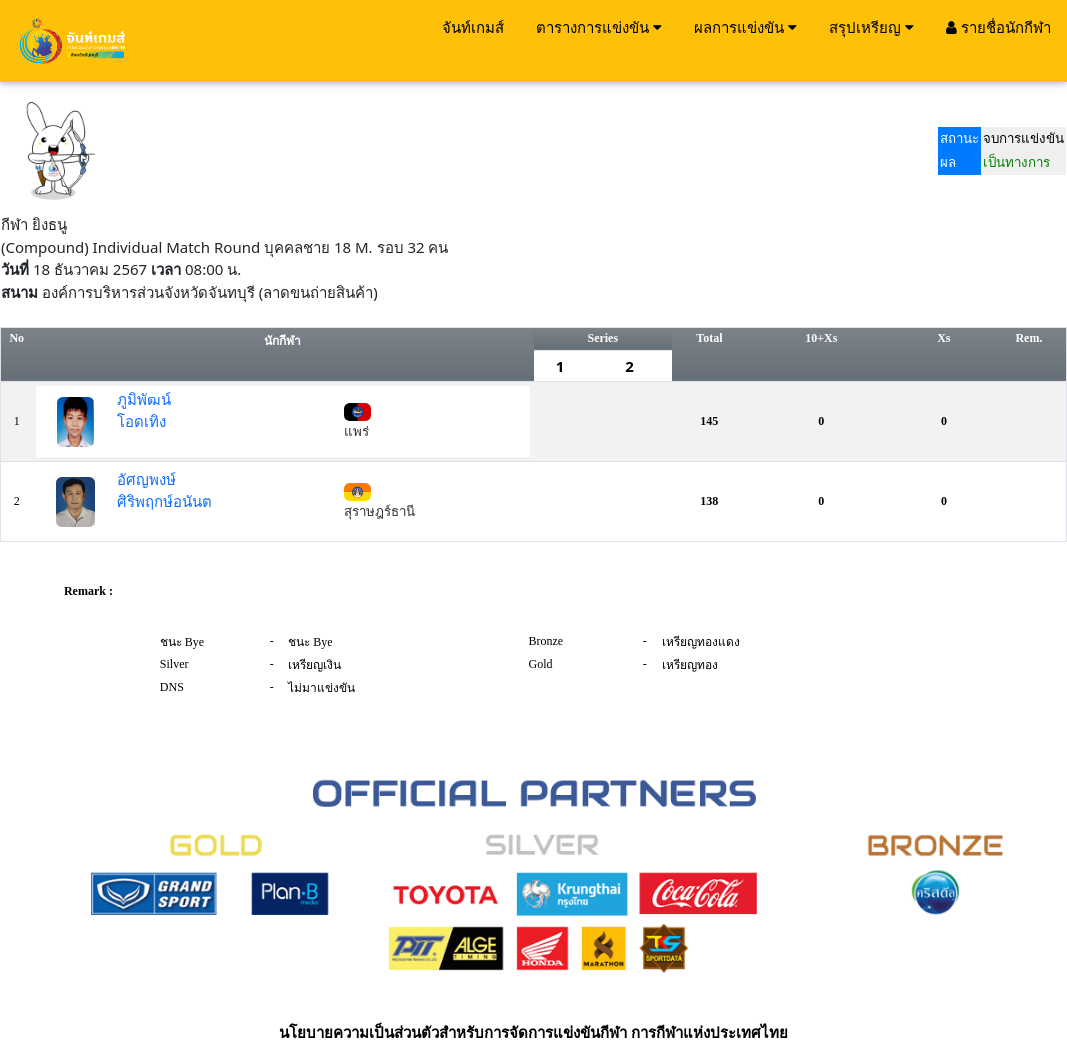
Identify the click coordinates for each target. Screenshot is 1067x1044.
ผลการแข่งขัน (745, 27)
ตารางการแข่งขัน (599, 27)
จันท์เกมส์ (473, 27)
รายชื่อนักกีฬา (998, 27)
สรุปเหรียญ (871, 27)
